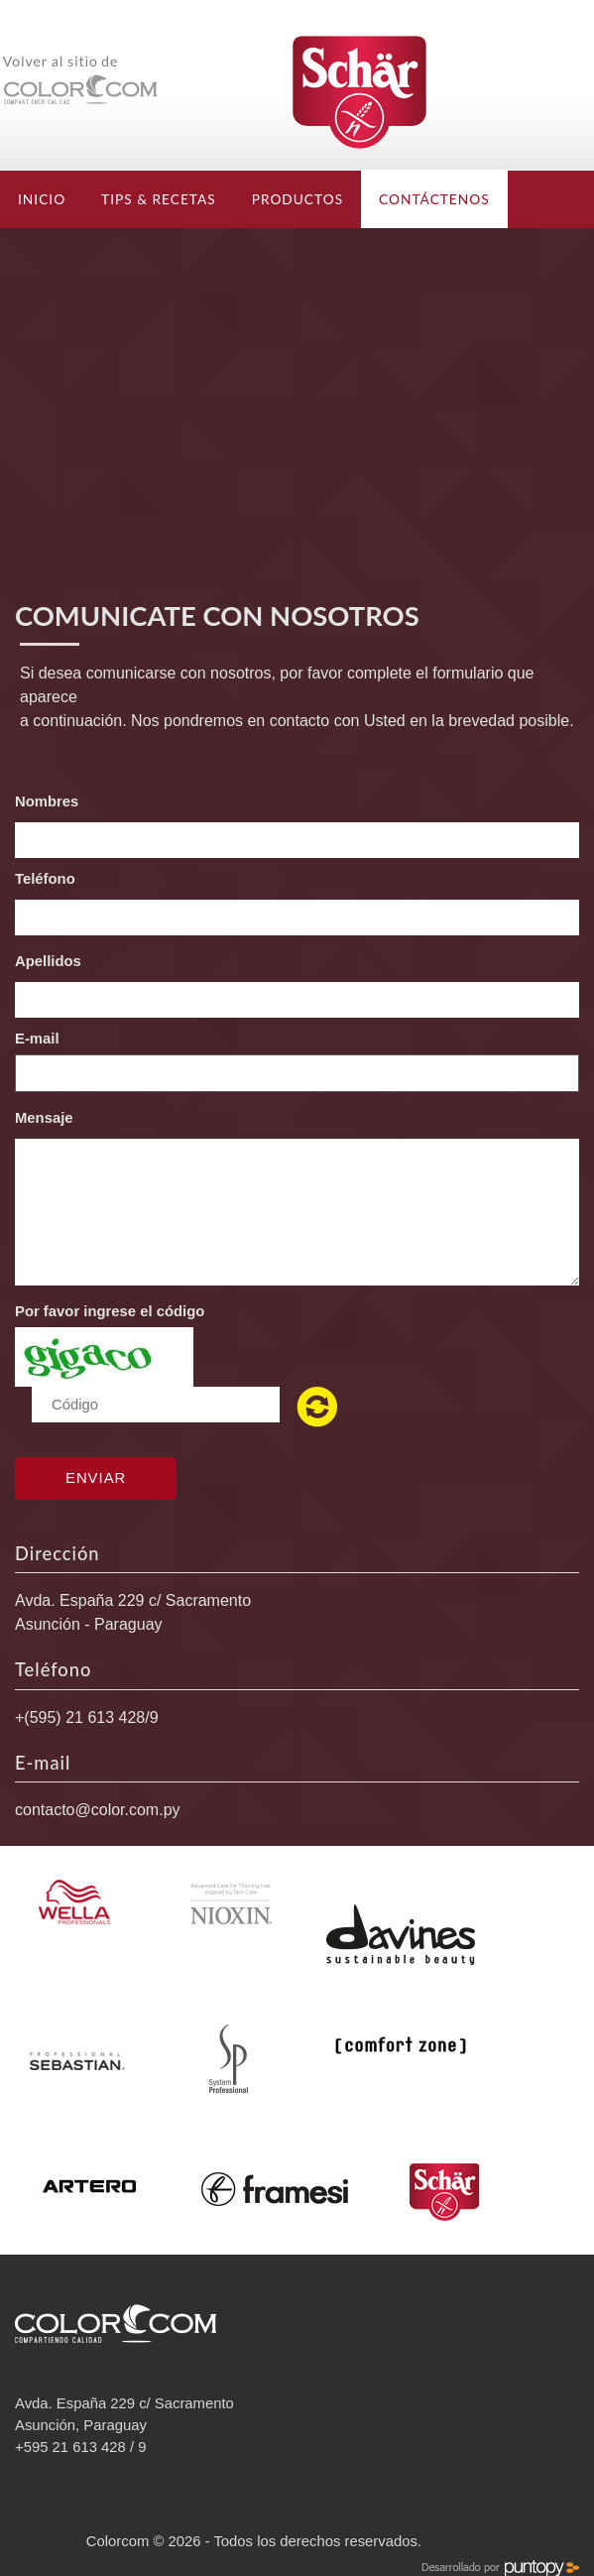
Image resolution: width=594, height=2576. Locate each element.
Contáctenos (434, 198)
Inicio (41, 198)
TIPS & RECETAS (158, 198)
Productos (297, 198)
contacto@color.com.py (97, 1809)
